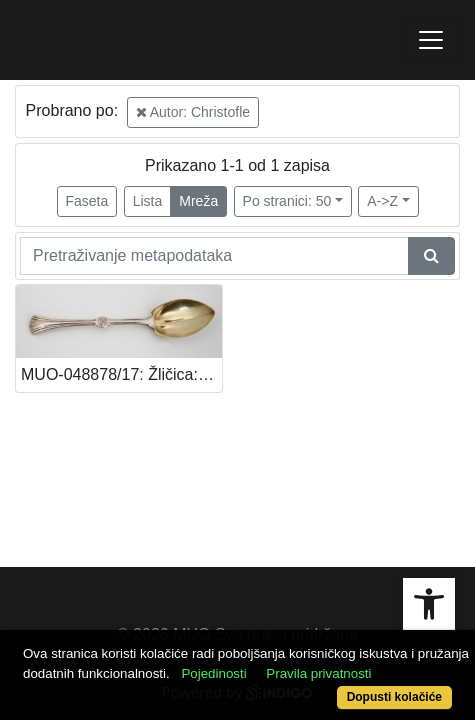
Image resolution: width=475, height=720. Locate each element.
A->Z (382, 201)
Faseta (87, 201)
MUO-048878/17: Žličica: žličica (121, 374)
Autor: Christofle (193, 112)
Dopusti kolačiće (394, 697)
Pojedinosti (213, 673)
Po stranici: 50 (287, 201)
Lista (148, 201)
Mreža (198, 201)
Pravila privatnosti (318, 673)
